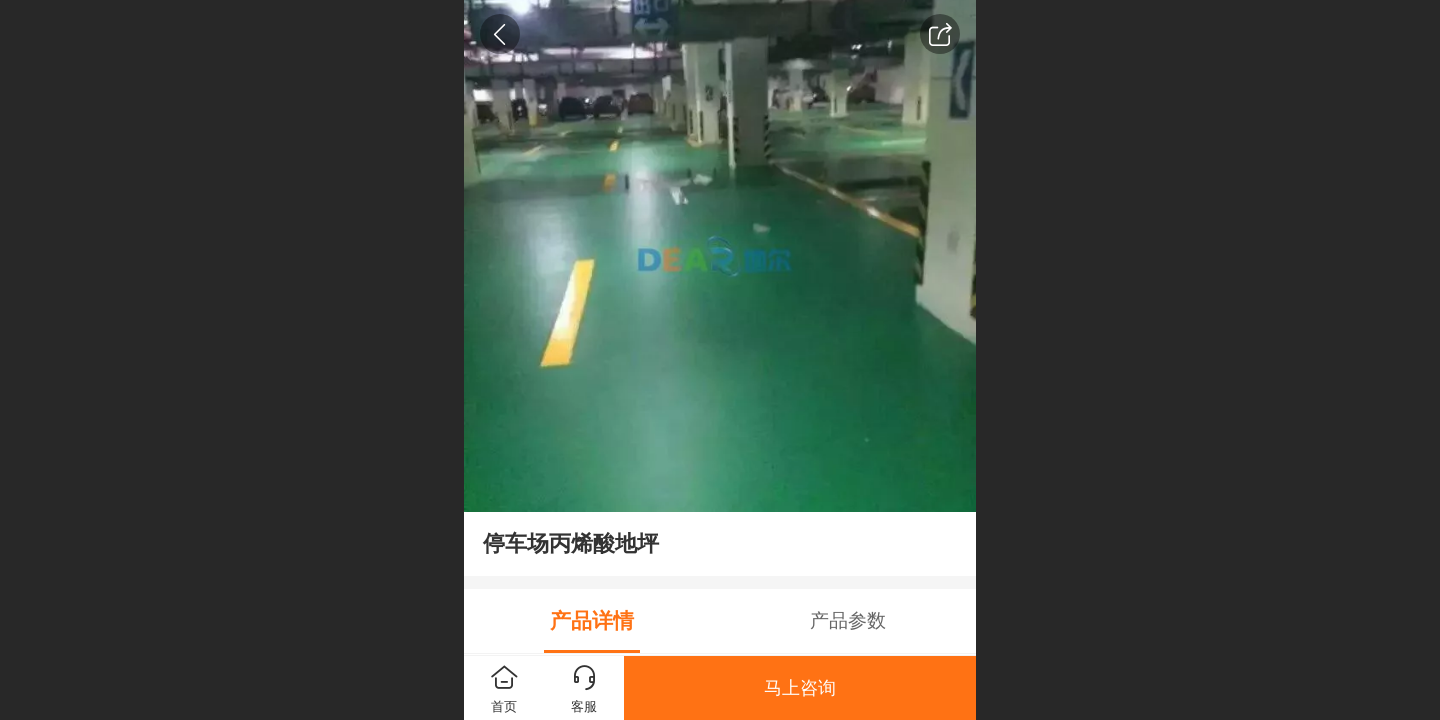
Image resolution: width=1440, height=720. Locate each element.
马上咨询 (800, 688)
